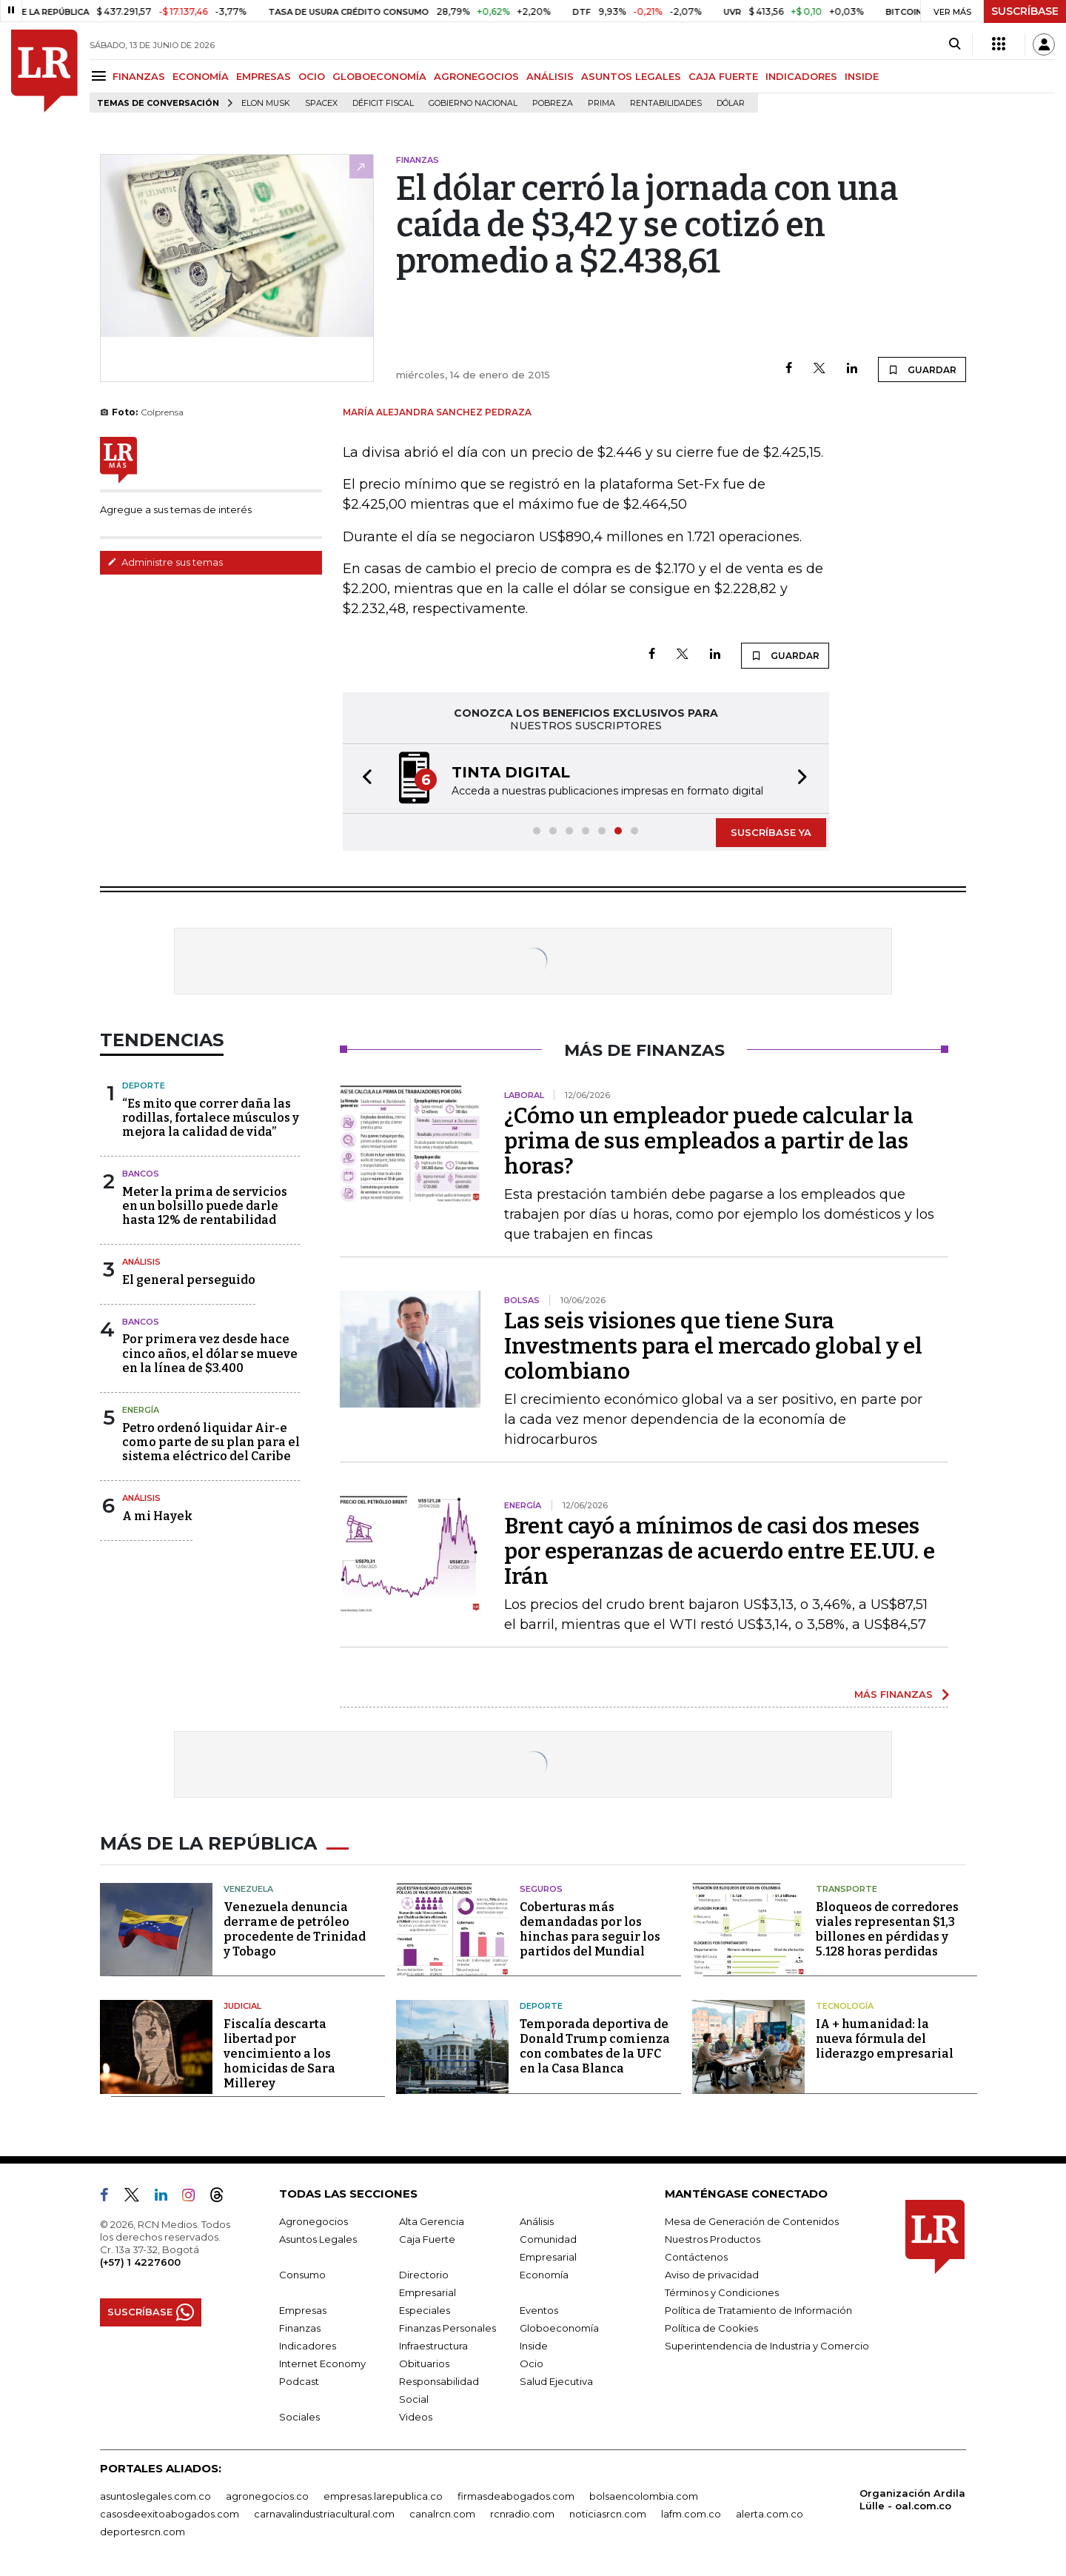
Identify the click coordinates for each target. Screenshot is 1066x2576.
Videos (415, 2417)
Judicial (242, 2006)
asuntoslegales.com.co (155, 2496)
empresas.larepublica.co (383, 2496)
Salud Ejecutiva (556, 2381)
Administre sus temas (165, 562)
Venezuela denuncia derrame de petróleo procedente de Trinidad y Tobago (295, 1929)
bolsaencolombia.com (643, 2496)
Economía (544, 2275)
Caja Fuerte (427, 2239)
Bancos (140, 1173)
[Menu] (101, 76)
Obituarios (424, 2363)
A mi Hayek (157, 1516)
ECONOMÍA (200, 76)
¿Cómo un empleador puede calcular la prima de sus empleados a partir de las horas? (709, 1141)
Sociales (299, 2417)
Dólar (731, 103)
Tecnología (845, 2006)
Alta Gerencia (431, 2221)
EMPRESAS (263, 76)
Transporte (846, 1889)
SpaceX (321, 103)
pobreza (552, 103)
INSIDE (862, 76)
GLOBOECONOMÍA (379, 76)
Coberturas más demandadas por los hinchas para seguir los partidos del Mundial (590, 1929)
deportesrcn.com (142, 2531)
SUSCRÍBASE (1025, 11)
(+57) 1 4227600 (140, 2262)
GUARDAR (922, 369)
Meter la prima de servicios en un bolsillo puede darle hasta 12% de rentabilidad (204, 1206)
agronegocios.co (267, 2496)
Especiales (424, 2310)
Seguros (541, 1889)
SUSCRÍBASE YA (771, 832)
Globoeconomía (559, 2328)
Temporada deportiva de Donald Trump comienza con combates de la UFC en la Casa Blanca (595, 2046)
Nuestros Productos (712, 2239)
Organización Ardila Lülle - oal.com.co (912, 2499)
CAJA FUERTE (723, 76)
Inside (534, 2346)
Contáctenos (696, 2257)
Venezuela (248, 1889)
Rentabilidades (666, 103)
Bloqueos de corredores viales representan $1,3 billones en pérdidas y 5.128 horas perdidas (887, 1929)
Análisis (141, 1262)
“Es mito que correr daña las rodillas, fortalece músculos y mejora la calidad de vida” (210, 1118)
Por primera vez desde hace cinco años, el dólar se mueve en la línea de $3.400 (210, 1353)
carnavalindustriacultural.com (324, 2514)
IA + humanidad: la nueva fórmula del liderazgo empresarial (884, 2039)
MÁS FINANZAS (893, 1694)
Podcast (299, 2381)
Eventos (539, 2310)
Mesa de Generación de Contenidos (752, 2221)
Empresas (302, 2310)
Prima (601, 103)
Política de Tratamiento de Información (758, 2310)
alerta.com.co (769, 2514)
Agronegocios (313, 2221)
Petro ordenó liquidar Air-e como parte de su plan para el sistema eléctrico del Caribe (211, 1442)
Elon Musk (265, 103)
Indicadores (307, 2346)
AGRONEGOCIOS (476, 76)
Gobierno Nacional (473, 103)
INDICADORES (801, 76)
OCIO (311, 76)
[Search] (955, 44)
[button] (363, 778)
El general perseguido (188, 1280)
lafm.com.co (691, 2514)
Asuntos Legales (318, 2239)
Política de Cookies (711, 2328)
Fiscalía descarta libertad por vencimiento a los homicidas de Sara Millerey (279, 2053)
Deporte (143, 1085)
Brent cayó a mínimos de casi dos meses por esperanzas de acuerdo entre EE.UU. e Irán (719, 1551)
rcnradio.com (522, 2514)
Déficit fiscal (383, 103)
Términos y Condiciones (722, 2292)
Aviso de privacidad (712, 2275)
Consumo (302, 2275)
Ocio (531, 2363)
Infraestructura (433, 2346)
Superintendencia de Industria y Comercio (767, 2346)
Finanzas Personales (447, 2328)
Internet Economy (322, 2363)
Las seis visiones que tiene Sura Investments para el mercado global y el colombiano (713, 1346)
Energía (140, 1410)
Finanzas (300, 2328)
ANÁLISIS (550, 76)
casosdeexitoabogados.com (169, 2514)
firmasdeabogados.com (515, 2496)
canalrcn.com (442, 2514)
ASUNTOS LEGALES (631, 76)
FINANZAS (139, 76)
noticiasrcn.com (607, 2514)
